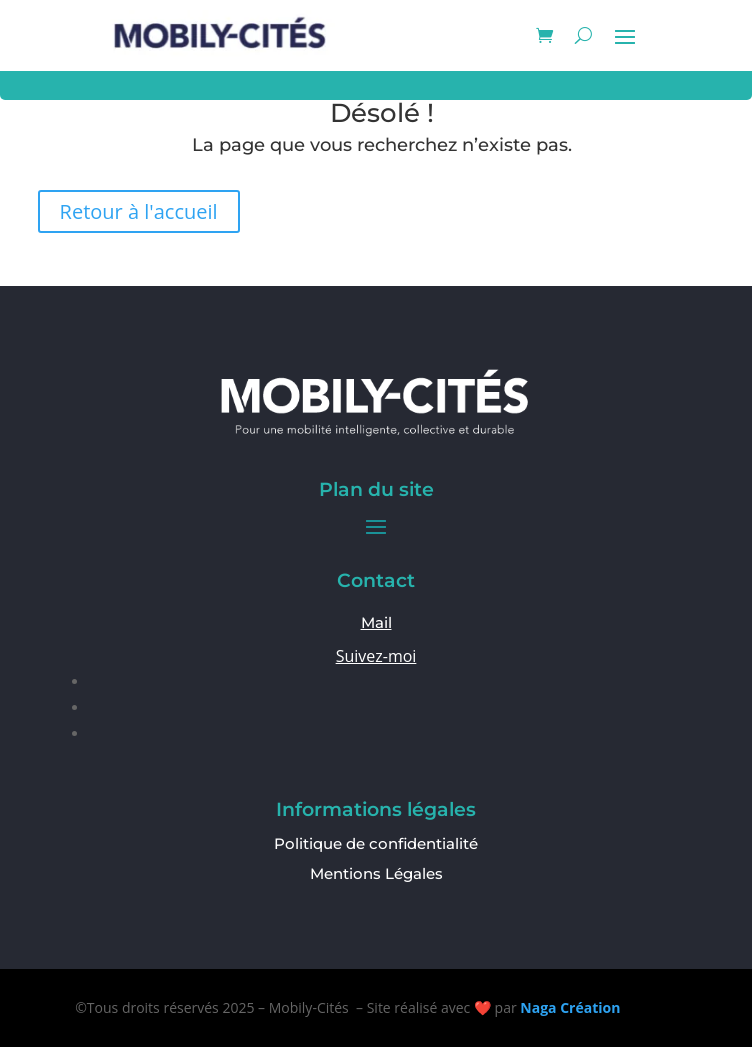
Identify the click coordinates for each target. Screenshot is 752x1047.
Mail (376, 622)
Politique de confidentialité (376, 843)
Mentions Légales (376, 873)
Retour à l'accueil (139, 211)
